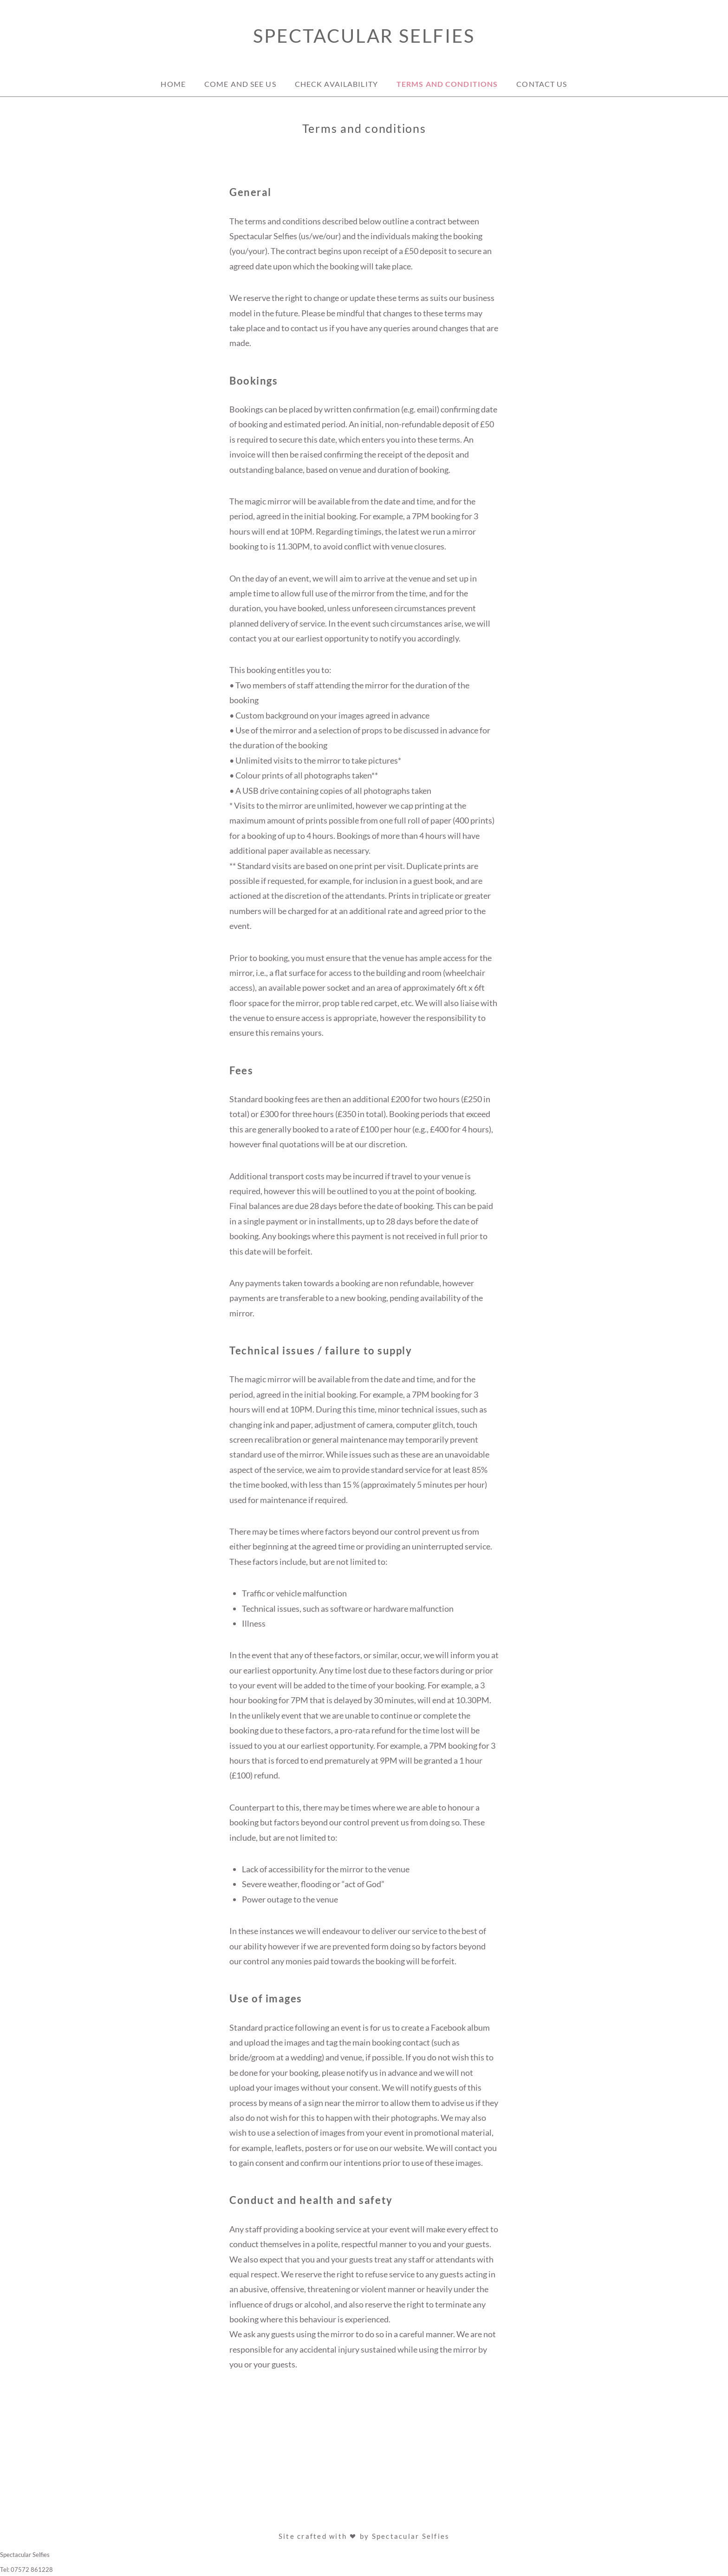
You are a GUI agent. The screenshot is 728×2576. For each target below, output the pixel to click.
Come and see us (240, 83)
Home (173, 83)
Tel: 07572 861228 (26, 2569)
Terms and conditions (447, 83)
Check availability (336, 83)
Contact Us (541, 83)
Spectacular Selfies (363, 36)
